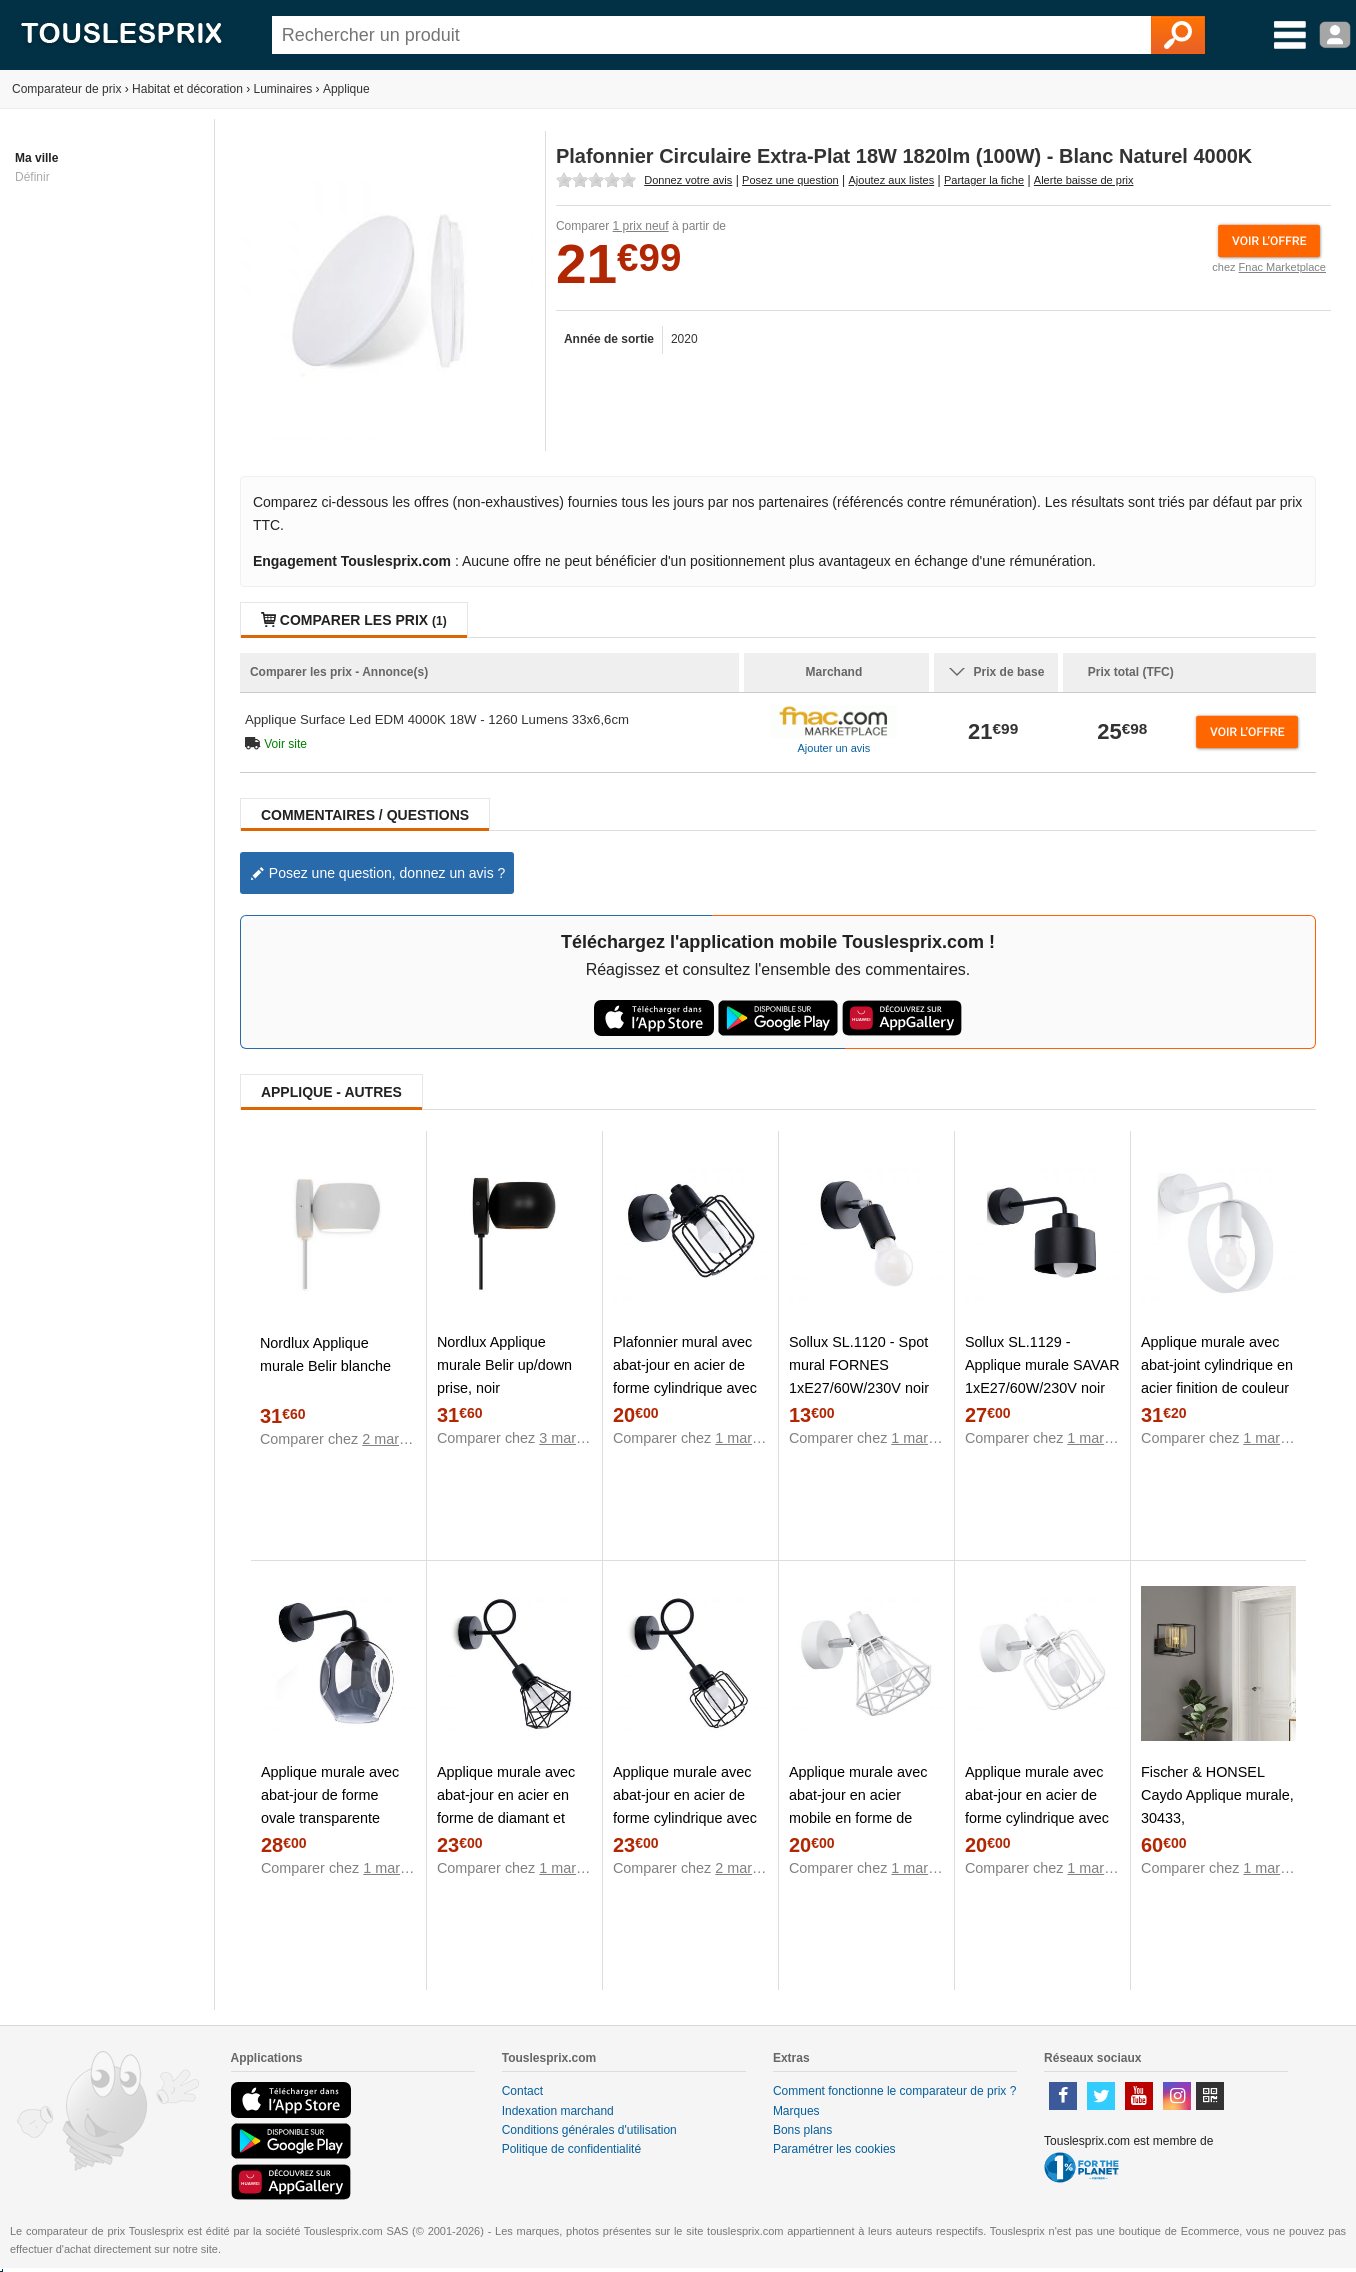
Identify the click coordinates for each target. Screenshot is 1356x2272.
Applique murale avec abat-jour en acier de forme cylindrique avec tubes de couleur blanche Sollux (1037, 1818)
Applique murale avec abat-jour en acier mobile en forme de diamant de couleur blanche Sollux (858, 1818)
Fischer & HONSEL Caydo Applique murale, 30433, (1217, 1795)
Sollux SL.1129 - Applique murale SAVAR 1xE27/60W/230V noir (1042, 1365)
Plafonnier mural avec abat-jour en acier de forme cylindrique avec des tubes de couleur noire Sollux (685, 1388)
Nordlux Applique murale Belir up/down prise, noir (504, 1365)
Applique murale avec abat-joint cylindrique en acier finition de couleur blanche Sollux (1217, 1376)
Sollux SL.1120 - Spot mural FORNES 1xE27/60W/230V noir (859, 1365)
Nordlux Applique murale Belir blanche (325, 1354)
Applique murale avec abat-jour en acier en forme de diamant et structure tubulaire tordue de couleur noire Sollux (511, 1829)
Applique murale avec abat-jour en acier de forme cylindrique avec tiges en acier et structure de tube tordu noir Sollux (685, 1829)
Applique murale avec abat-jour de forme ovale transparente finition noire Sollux (330, 1806)
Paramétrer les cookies (834, 2149)
